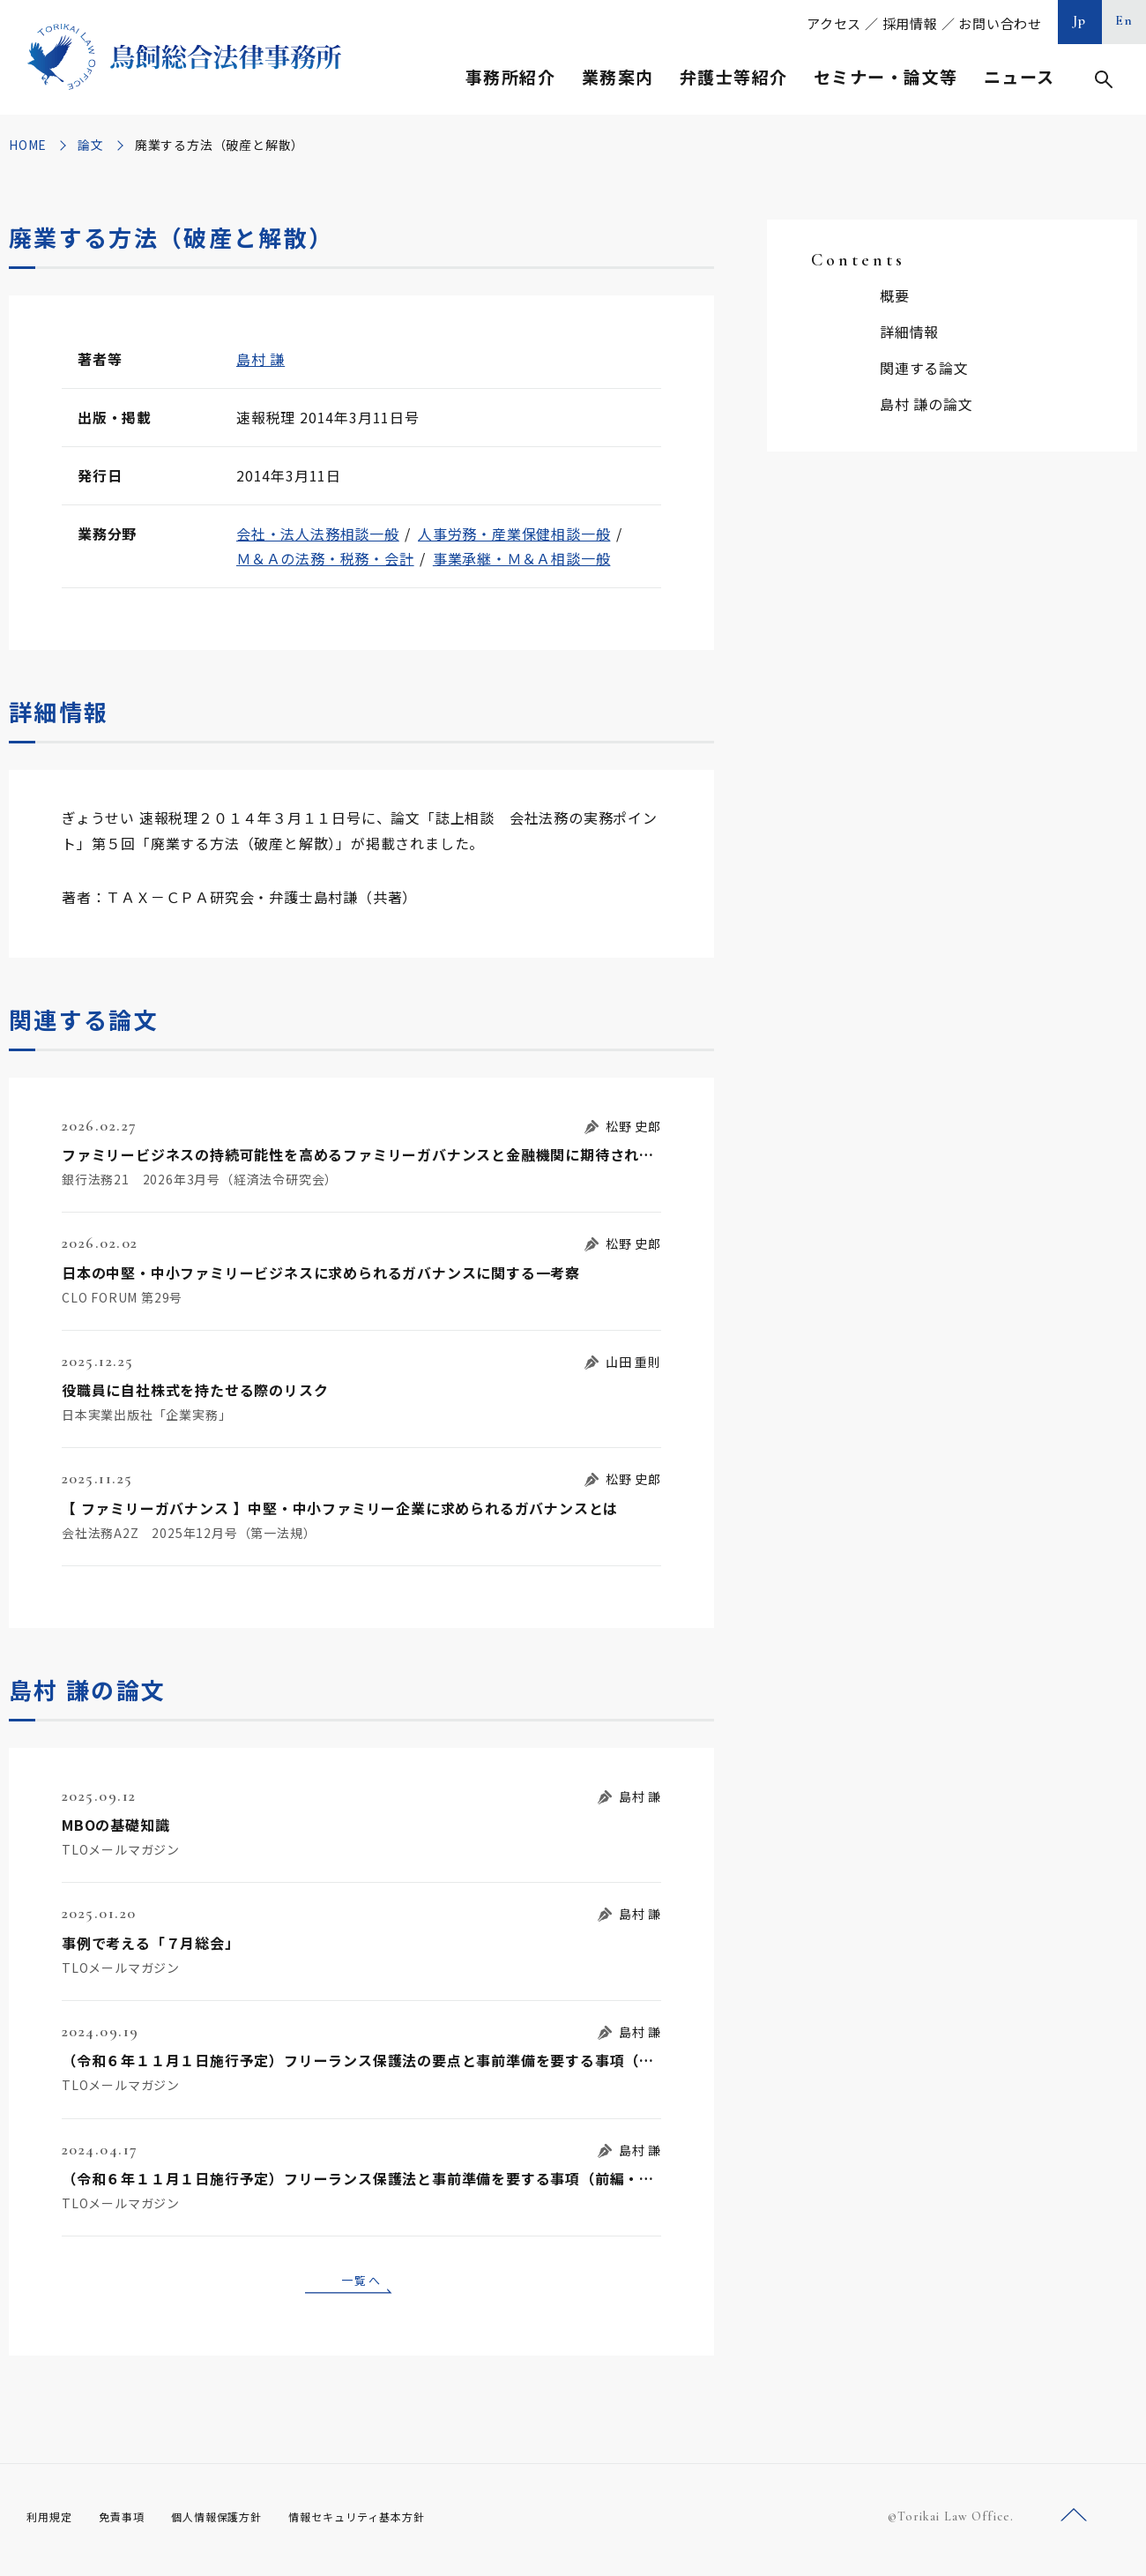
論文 (91, 144)
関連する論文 (924, 367)
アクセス (834, 23)
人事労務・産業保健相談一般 (514, 533)
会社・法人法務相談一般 (317, 533)
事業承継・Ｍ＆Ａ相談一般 (522, 558)
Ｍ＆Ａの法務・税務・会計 (325, 558)
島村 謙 (260, 359)
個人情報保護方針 (239, 2522)
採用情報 (910, 23)
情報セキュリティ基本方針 (398, 2522)
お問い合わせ (1000, 23)
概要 (895, 295)
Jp (1080, 20)
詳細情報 (909, 331)
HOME (28, 144)
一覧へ (361, 2282)
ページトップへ (1073, 2521)
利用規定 (52, 2522)
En (1124, 20)
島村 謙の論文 (926, 403)
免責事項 (132, 2522)
